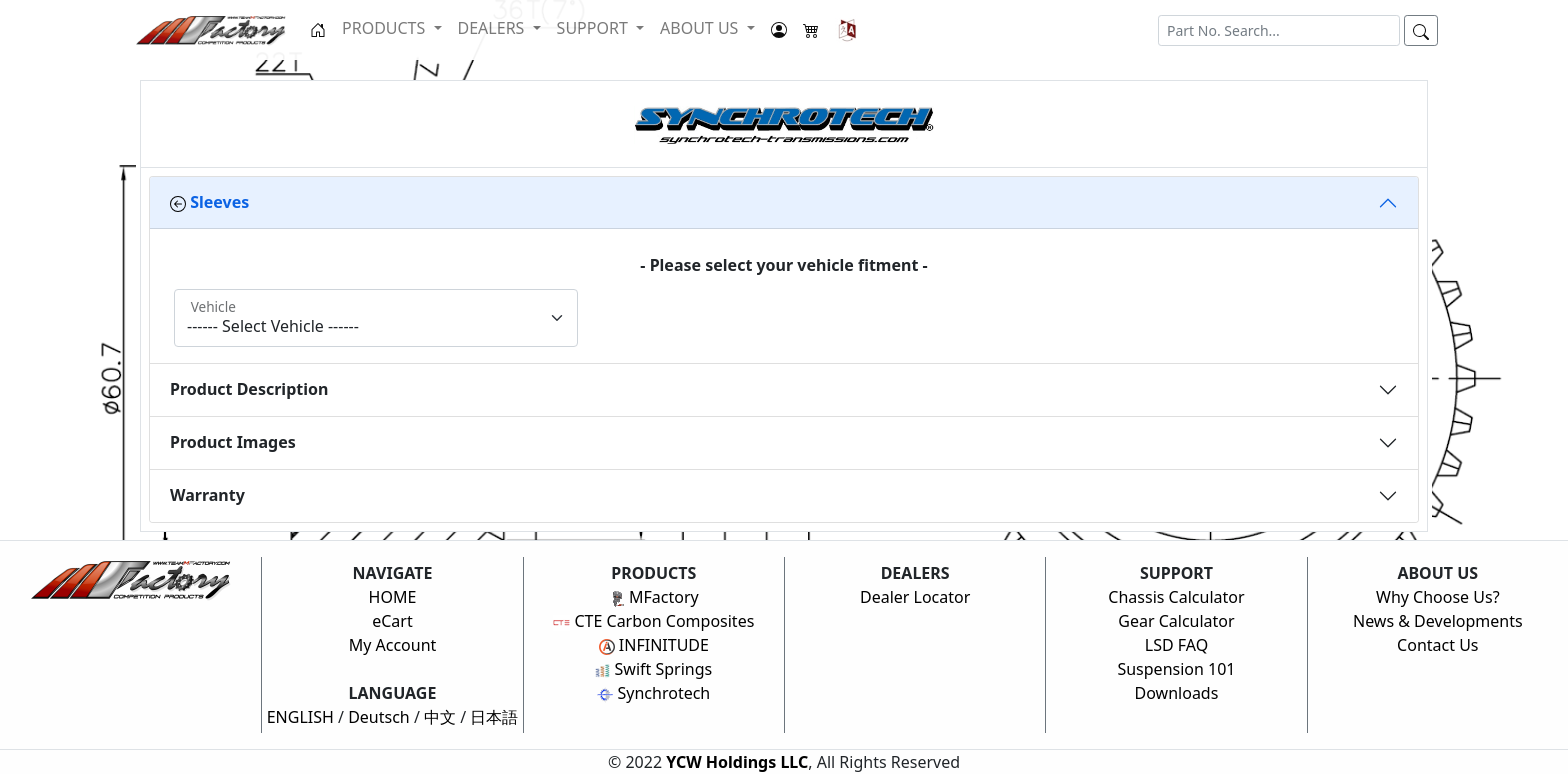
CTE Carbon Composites (653, 621)
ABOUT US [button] (701, 28)
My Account (393, 645)
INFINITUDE (654, 645)
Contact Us (1437, 645)
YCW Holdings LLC (737, 762)
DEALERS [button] (493, 28)
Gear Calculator (1176, 621)
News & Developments (1438, 621)
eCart (392, 621)
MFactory (654, 597)
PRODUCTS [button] (385, 28)
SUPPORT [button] (594, 28)
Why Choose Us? (1438, 597)
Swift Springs (653, 669)
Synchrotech (653, 693)
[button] (847, 30)
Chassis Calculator (1176, 597)
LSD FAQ (1176, 645)
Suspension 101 (1176, 669)
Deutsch (379, 717)
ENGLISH (300, 717)
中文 (440, 717)
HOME (393, 597)
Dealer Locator (915, 597)
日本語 (494, 717)
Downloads (1177, 693)
